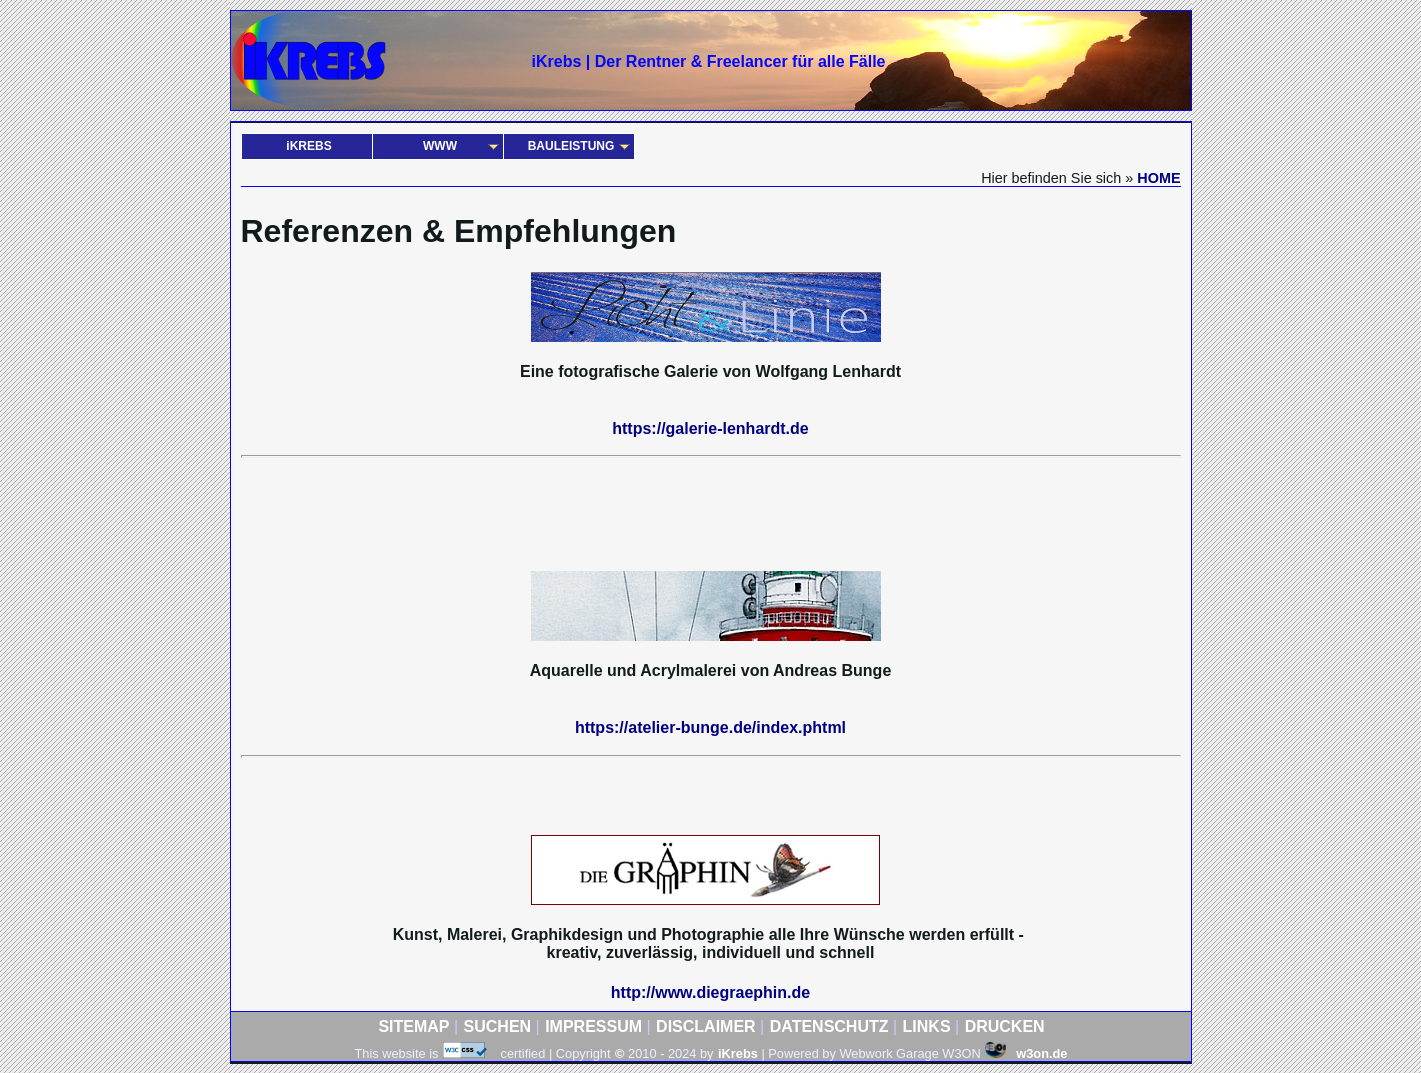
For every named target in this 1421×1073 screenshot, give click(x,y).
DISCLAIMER (706, 1026)
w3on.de (1026, 1053)
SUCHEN (498, 1026)
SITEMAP (413, 1026)
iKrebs (738, 1053)
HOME (1158, 178)
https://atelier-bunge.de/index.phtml (710, 727)
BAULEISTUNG (571, 146)
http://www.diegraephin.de (710, 992)
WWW (440, 146)
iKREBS (308, 146)
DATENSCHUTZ (829, 1026)
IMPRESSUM (593, 1026)
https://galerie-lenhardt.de (710, 428)
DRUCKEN (1005, 1026)
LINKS (927, 1026)
